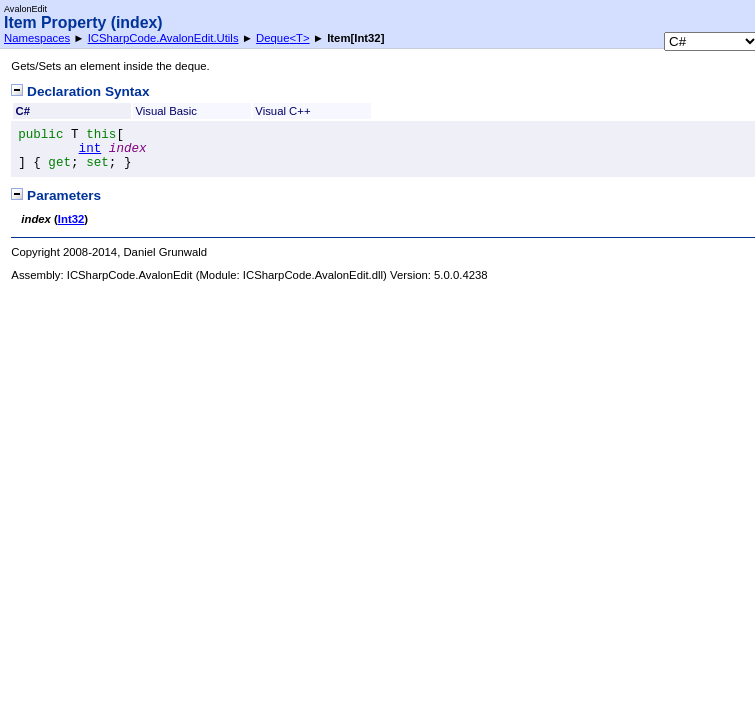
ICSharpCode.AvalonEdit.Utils (163, 38)
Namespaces (37, 38)
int (90, 149)
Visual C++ (282, 111)
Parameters (56, 195)
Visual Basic (166, 111)
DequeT (283, 38)
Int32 (71, 219)
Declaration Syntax (80, 91)
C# (23, 111)
